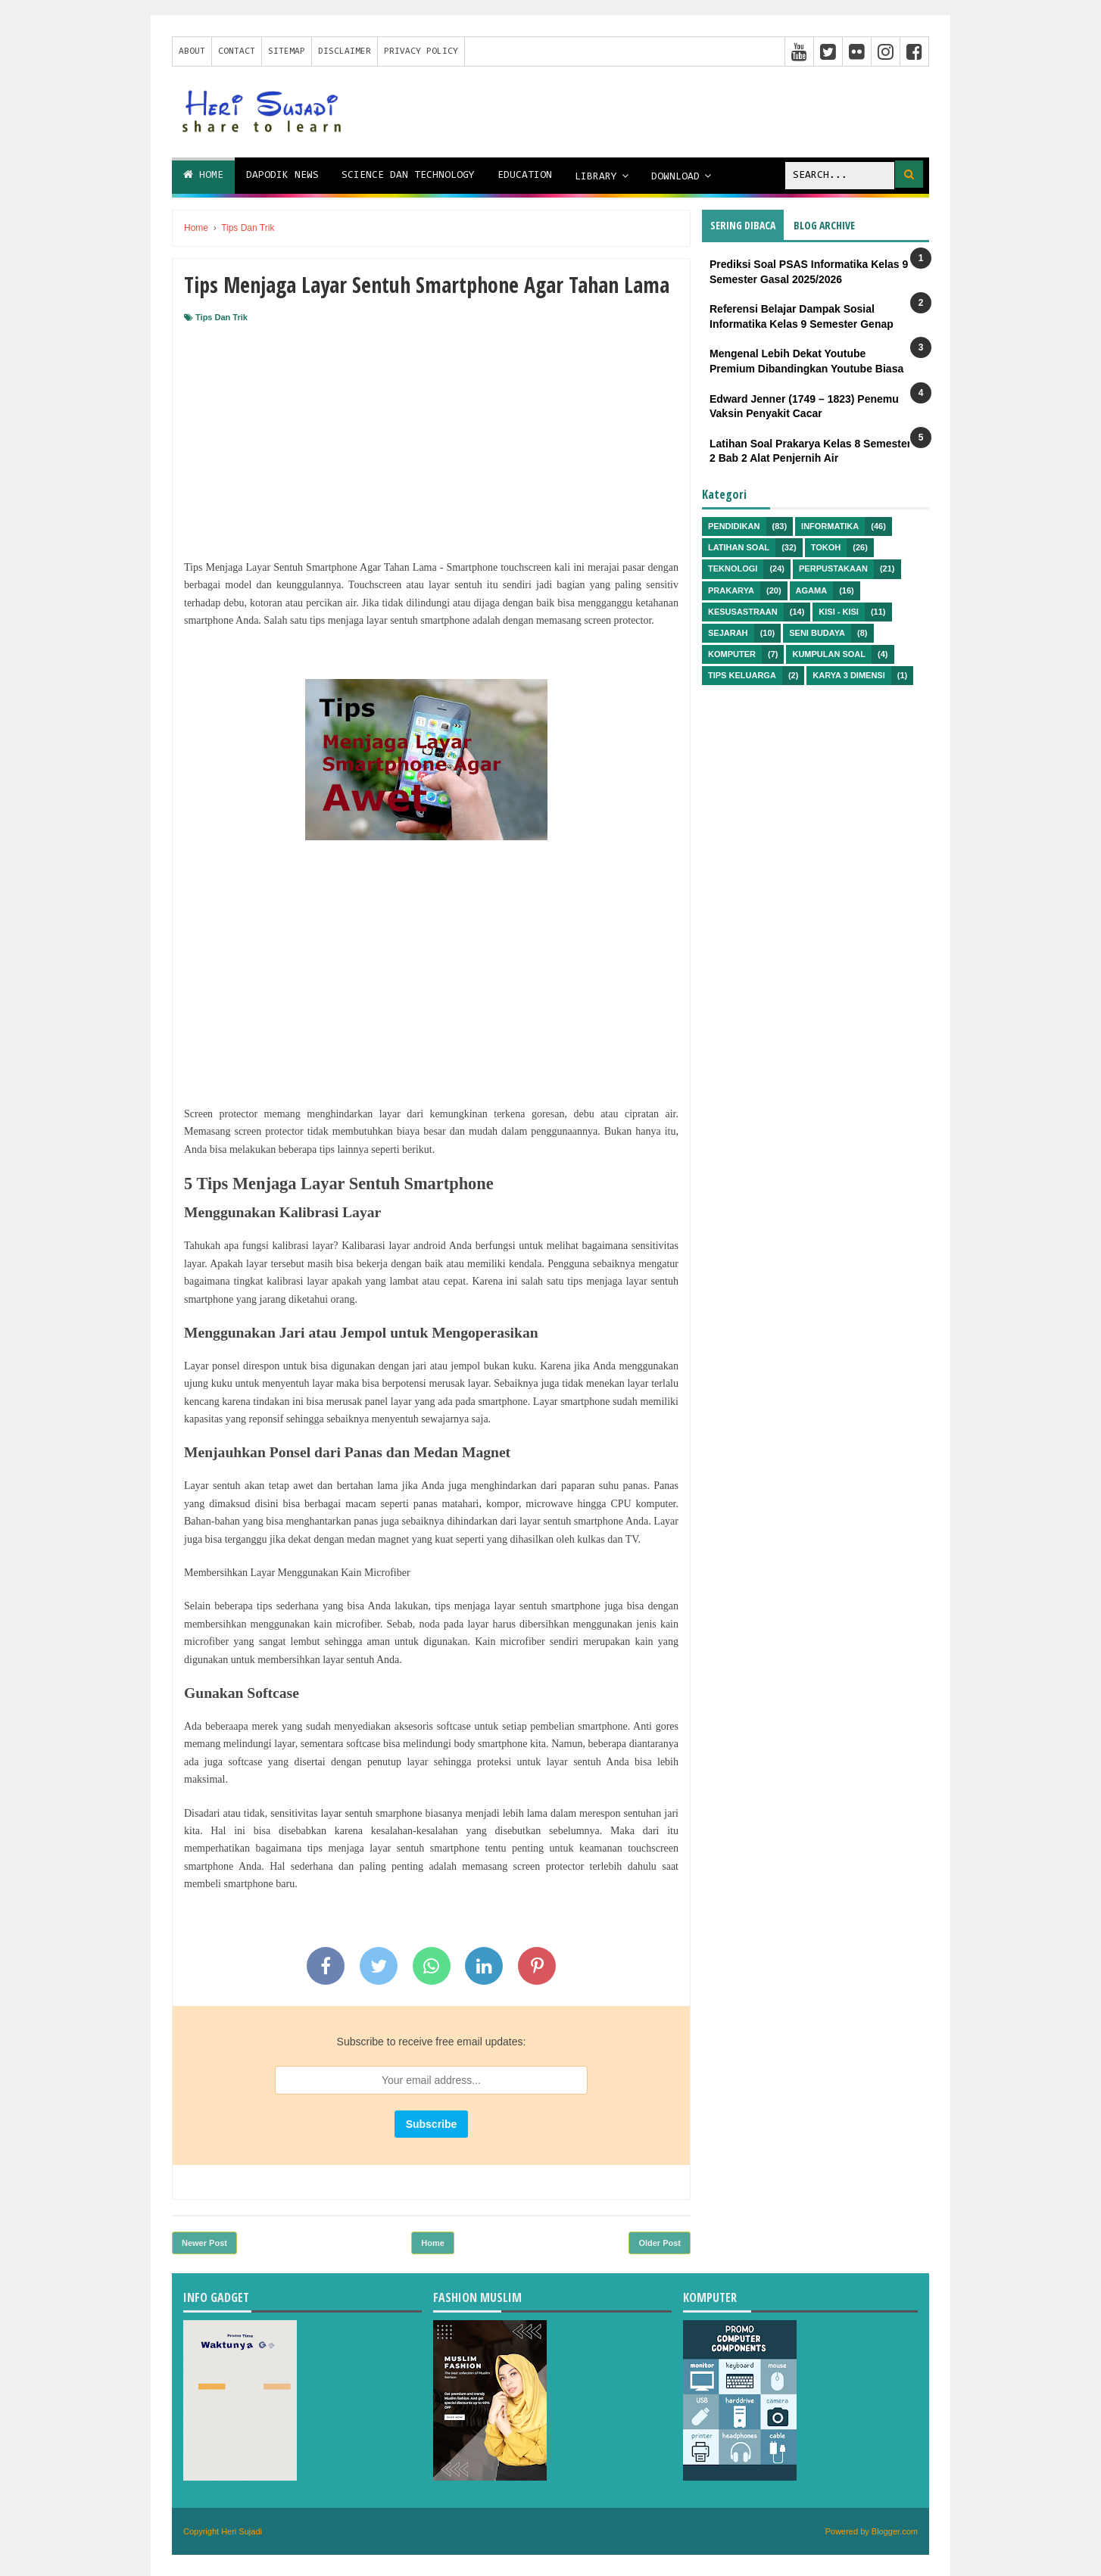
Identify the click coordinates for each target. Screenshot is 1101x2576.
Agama (812, 590)
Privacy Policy (421, 51)
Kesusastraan (743, 611)
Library (596, 177)
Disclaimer (344, 51)
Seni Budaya (817, 632)
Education (524, 175)
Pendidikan (733, 526)
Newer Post (204, 2242)
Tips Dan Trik (221, 317)
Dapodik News (282, 175)
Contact (236, 51)
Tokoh (826, 547)
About (192, 51)
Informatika (830, 526)
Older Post (659, 2242)
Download (675, 177)
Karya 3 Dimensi (848, 675)
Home (203, 175)
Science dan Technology (408, 175)
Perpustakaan (833, 568)
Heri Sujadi (241, 2531)
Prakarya (731, 590)
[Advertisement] (431, 437)
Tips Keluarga (742, 675)
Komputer (732, 654)
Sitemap (286, 51)
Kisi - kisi (839, 611)
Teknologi (732, 568)
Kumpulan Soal (829, 654)
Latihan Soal (738, 547)
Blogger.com (895, 2531)
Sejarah (728, 632)
